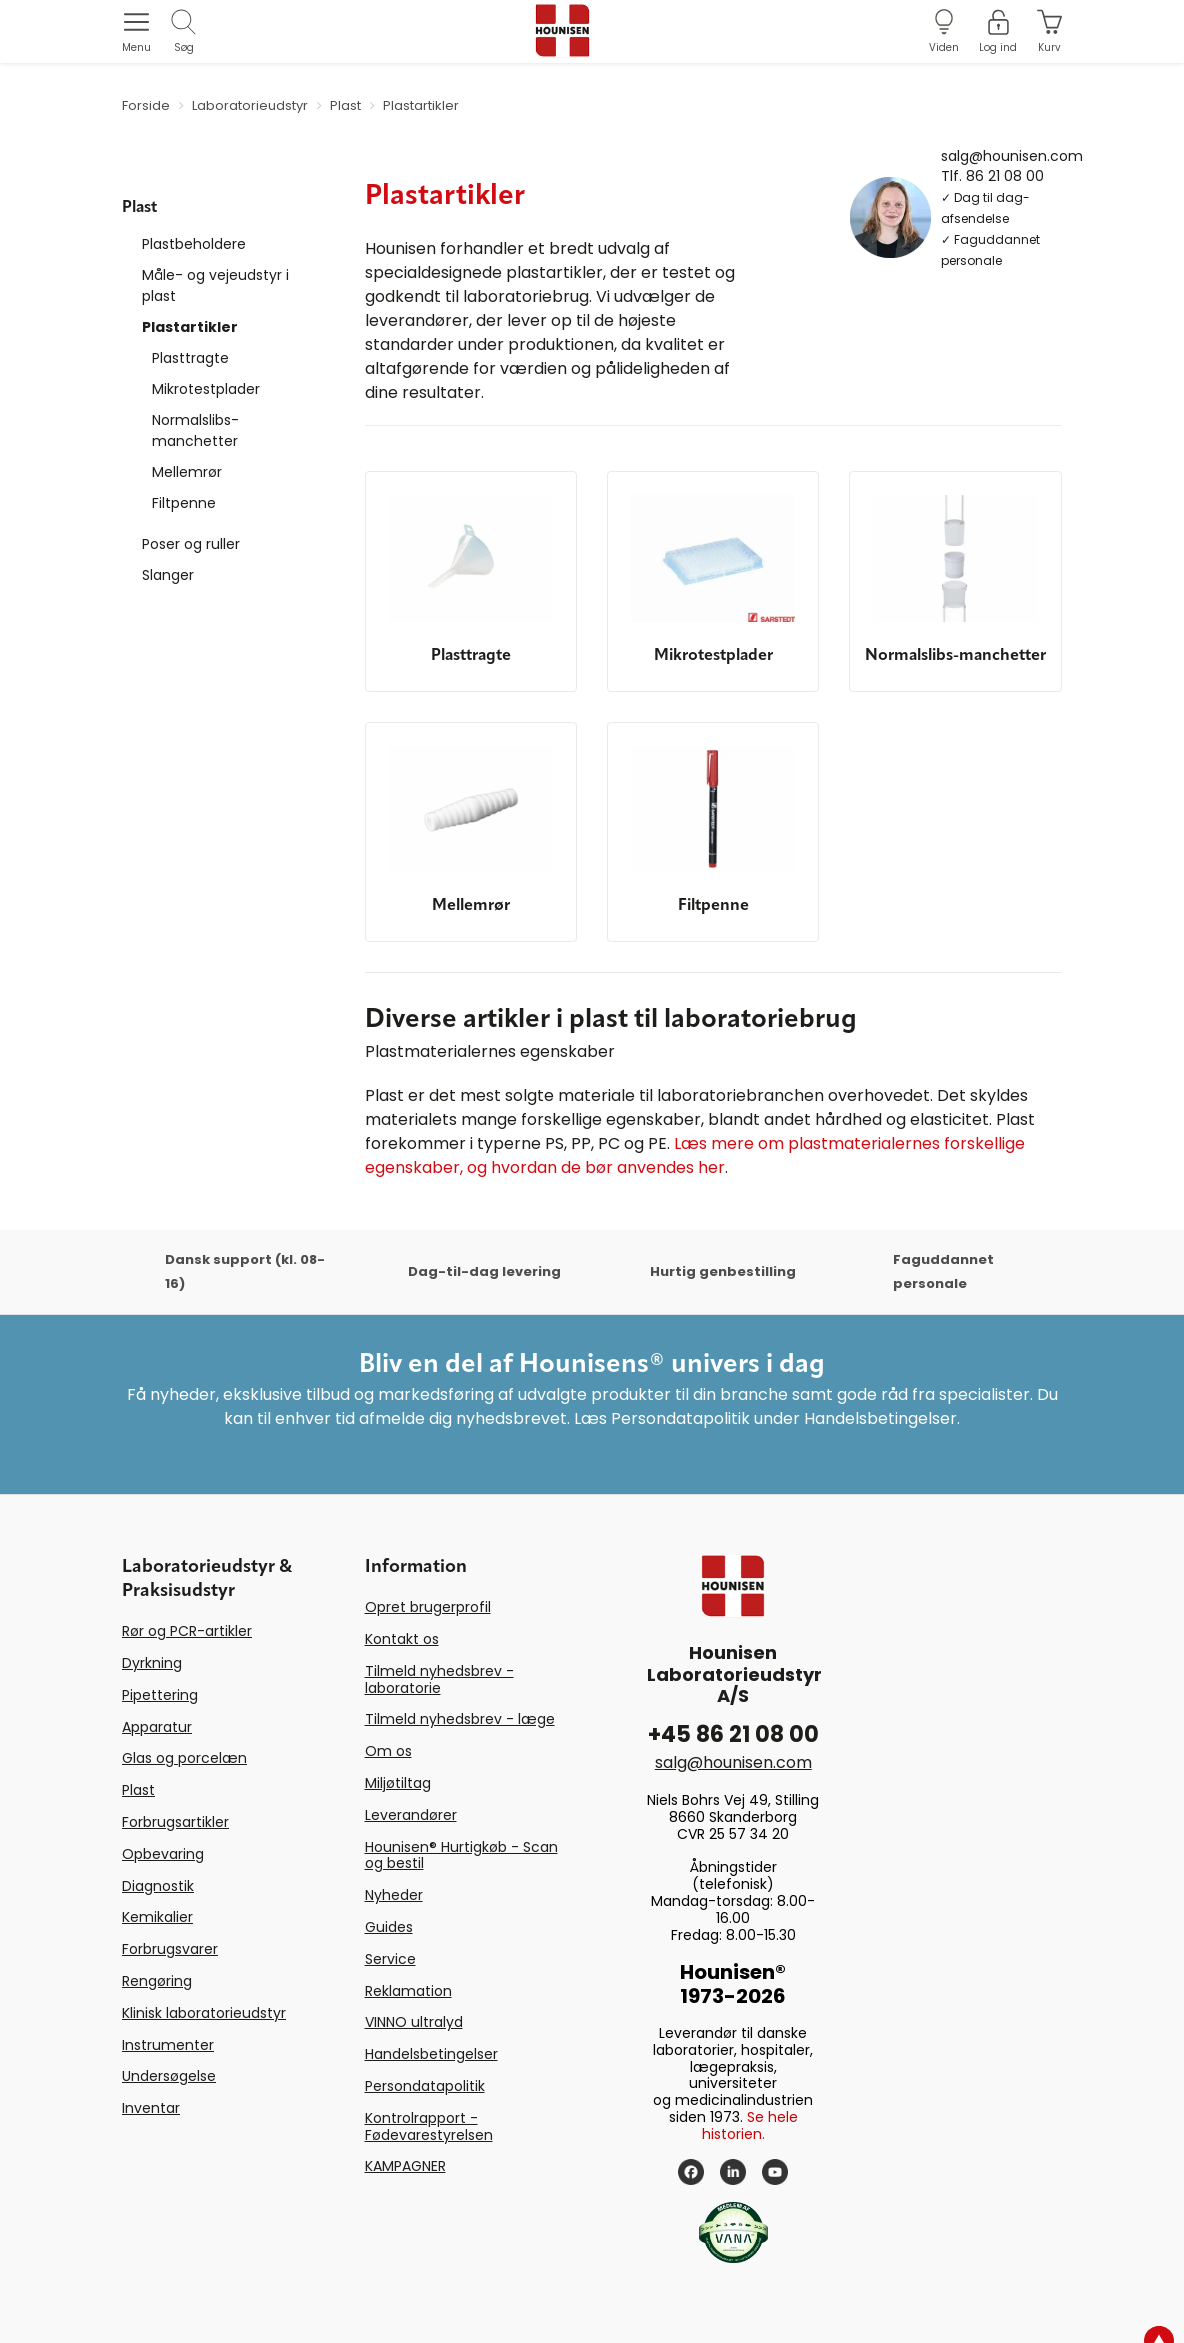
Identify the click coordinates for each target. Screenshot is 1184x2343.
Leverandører (411, 1815)
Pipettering (160, 1695)
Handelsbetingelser (431, 2054)
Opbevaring (163, 1854)
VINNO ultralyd (414, 2022)
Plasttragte (190, 358)
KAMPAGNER (405, 2166)
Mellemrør (187, 472)
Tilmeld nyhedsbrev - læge (460, 1719)
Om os (388, 1751)
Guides (389, 1927)
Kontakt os (402, 1639)
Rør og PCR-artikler (187, 1631)
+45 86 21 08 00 (733, 1734)
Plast (138, 1790)
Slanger (168, 575)
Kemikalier (157, 1917)
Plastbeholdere (194, 244)
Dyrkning (152, 1663)
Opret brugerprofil (428, 1607)
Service (390, 1959)
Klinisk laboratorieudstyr (204, 2013)
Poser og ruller (191, 544)
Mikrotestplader (206, 389)
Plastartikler (190, 327)
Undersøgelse (169, 2076)
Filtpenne (184, 503)
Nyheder (394, 1895)
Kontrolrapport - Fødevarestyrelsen (429, 2126)
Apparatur (157, 1727)
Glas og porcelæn (184, 1758)
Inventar (151, 2108)
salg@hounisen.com (1012, 155)
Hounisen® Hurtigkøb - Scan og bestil (461, 1855)
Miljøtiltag (398, 1783)
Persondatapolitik (425, 2086)
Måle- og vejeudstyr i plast (215, 285)
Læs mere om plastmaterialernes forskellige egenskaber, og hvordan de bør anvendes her (695, 1155)
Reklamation (408, 1991)
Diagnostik (158, 1886)
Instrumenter (168, 2045)
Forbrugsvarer (170, 1949)
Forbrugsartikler (175, 1822)
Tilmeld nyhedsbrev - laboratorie (439, 1679)
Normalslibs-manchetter (195, 430)
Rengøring (157, 1981)
